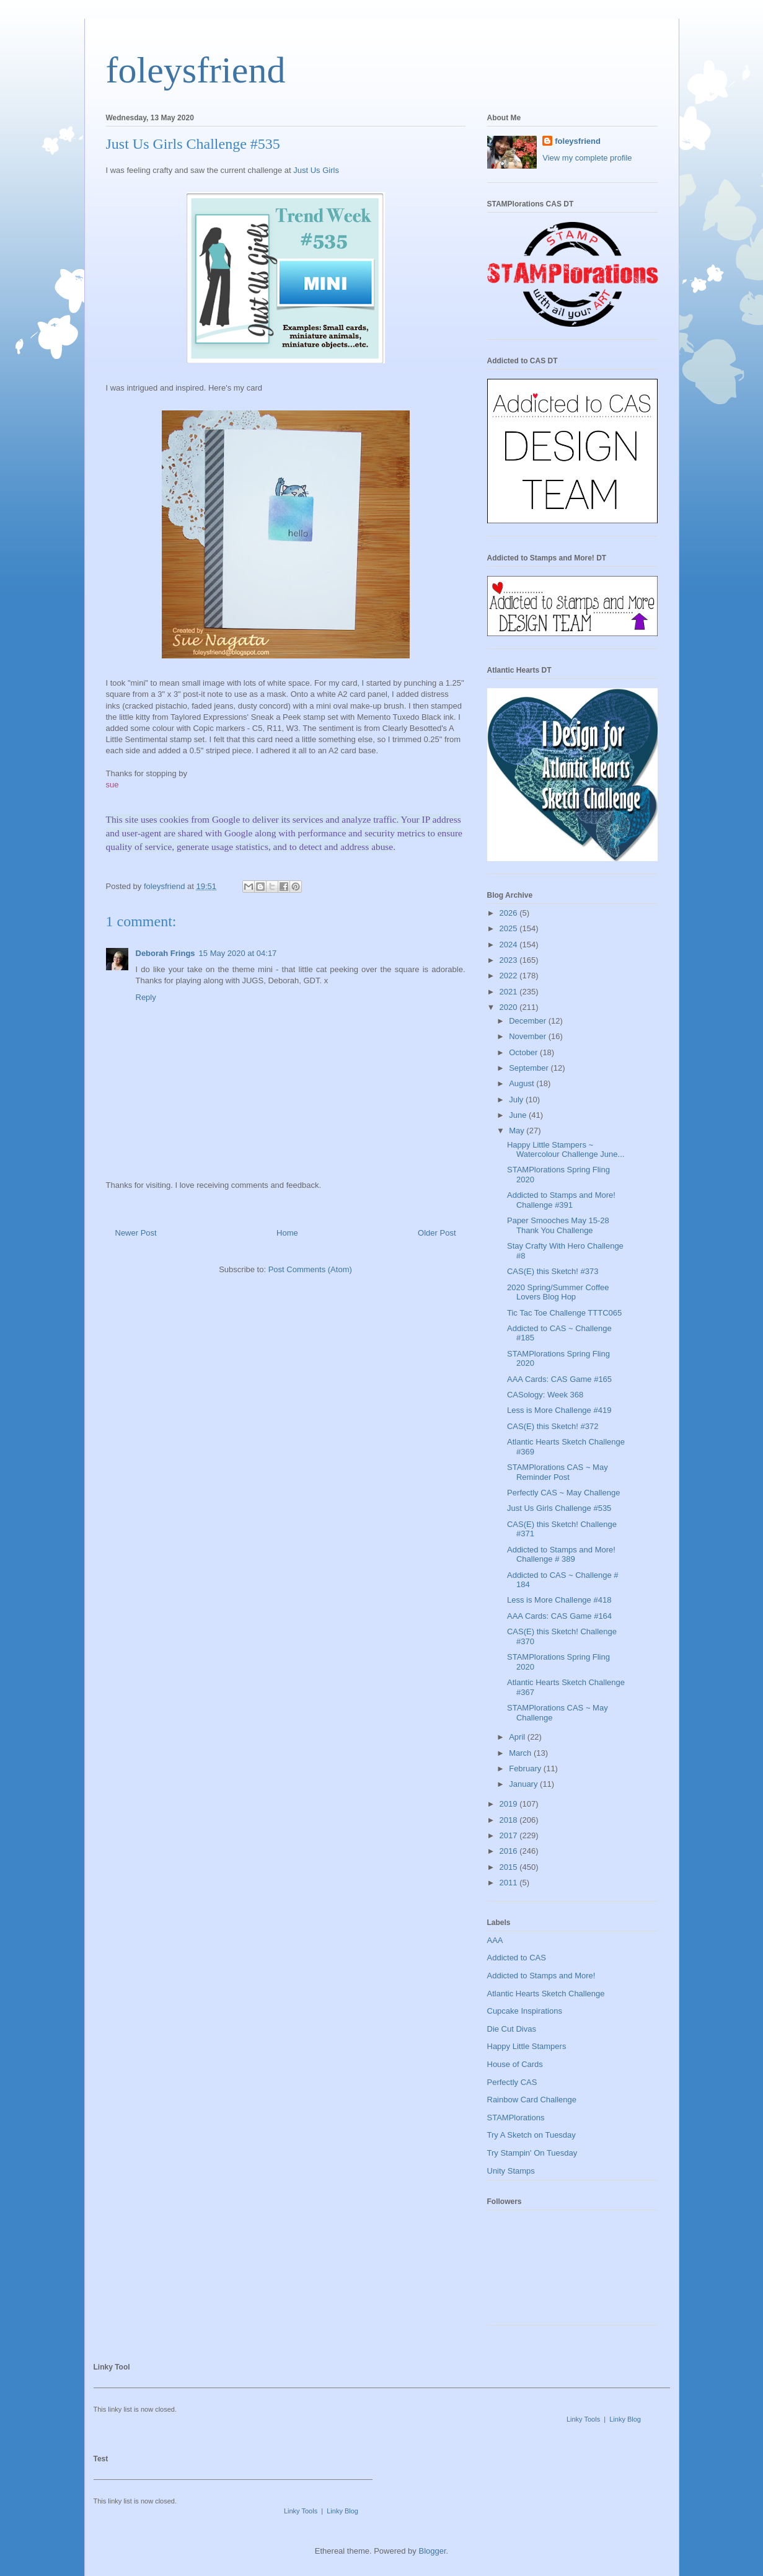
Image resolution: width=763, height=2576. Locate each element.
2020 (510, 1007)
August (522, 1083)
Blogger (432, 2551)
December (529, 1020)
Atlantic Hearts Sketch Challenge (546, 1993)
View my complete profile (587, 157)
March (521, 1753)
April (518, 1737)
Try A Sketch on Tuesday (531, 2135)
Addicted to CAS (516, 1957)
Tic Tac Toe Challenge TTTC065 (564, 1312)
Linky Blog (625, 2419)
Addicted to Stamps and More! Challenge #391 (561, 1200)
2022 (510, 975)
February (526, 1768)
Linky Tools (583, 2419)
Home (287, 1232)
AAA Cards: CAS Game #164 (559, 1616)
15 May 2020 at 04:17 (238, 953)
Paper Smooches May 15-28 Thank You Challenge (558, 1225)
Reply (146, 997)
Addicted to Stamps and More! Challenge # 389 (561, 1554)
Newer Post (136, 1232)
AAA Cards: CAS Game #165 (559, 1379)
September (529, 1068)
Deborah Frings (165, 953)
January (524, 1784)
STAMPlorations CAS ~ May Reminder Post (557, 1472)
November (529, 1036)
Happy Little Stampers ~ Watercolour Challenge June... (565, 1149)
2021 (510, 991)
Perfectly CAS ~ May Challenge (563, 1492)
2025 (510, 928)
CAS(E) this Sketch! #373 (552, 1271)
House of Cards (515, 2064)
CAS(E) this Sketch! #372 (552, 1426)
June (519, 1115)
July (517, 1099)
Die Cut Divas (511, 2029)
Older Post (437, 1232)
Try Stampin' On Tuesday (532, 2153)
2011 (510, 1882)
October (524, 1052)
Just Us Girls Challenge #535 (559, 1508)
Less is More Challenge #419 (559, 1410)
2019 (510, 1803)
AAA (495, 1940)
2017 (510, 1835)
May (517, 1130)
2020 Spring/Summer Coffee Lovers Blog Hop (558, 1292)
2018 (510, 1820)
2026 (510, 913)
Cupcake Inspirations (524, 2011)
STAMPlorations (516, 2117)
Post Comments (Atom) (310, 1269)
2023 (510, 960)
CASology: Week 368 (545, 1394)
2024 (510, 944)
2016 (510, 1851)
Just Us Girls (316, 170)
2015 (510, 1867)
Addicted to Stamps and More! (541, 1975)
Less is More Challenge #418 (559, 1599)
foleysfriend (196, 70)
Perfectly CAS (512, 2082)
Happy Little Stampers (527, 2046)
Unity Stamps (511, 2170)
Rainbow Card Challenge (532, 2099)
